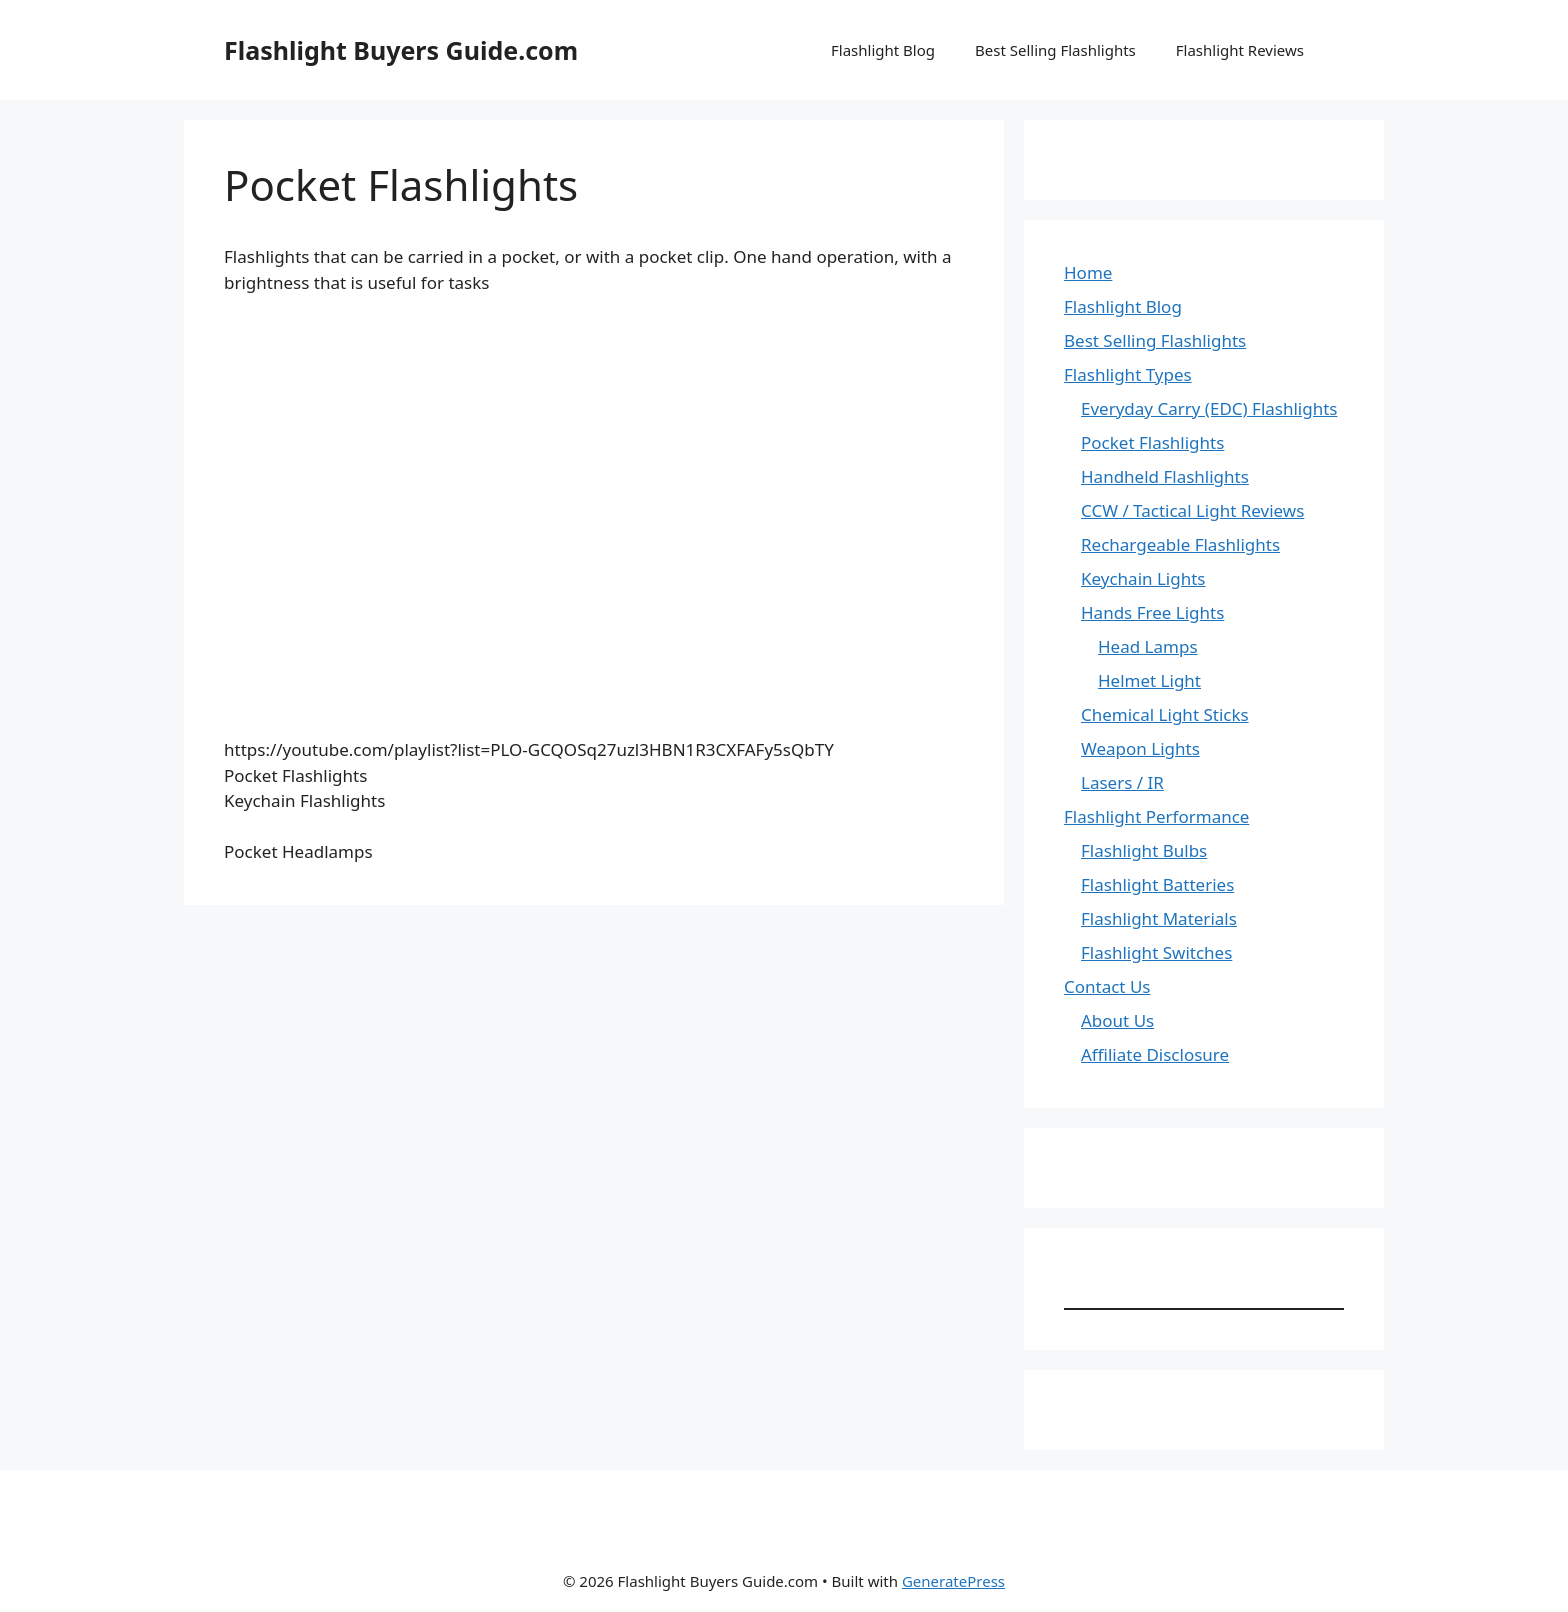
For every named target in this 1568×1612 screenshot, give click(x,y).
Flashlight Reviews (1240, 50)
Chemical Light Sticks (1165, 714)
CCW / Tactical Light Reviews (1192, 510)
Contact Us (1107, 986)
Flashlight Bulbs (1144, 850)
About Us (1117, 1020)
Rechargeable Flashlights (1180, 544)
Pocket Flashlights (1152, 442)
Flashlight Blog (883, 50)
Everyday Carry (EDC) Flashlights (1209, 408)
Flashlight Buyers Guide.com (401, 50)
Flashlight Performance (1156, 816)
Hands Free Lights (1152, 612)
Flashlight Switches (1156, 952)
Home (1088, 272)
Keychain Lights (1143, 578)
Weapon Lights (1140, 748)
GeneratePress (953, 1581)
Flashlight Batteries (1157, 884)
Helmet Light (1149, 680)
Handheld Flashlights (1165, 476)
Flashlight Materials (1159, 918)
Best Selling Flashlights (1055, 50)
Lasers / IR (1122, 782)
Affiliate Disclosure (1155, 1054)
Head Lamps (1148, 646)
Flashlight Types (1128, 374)
